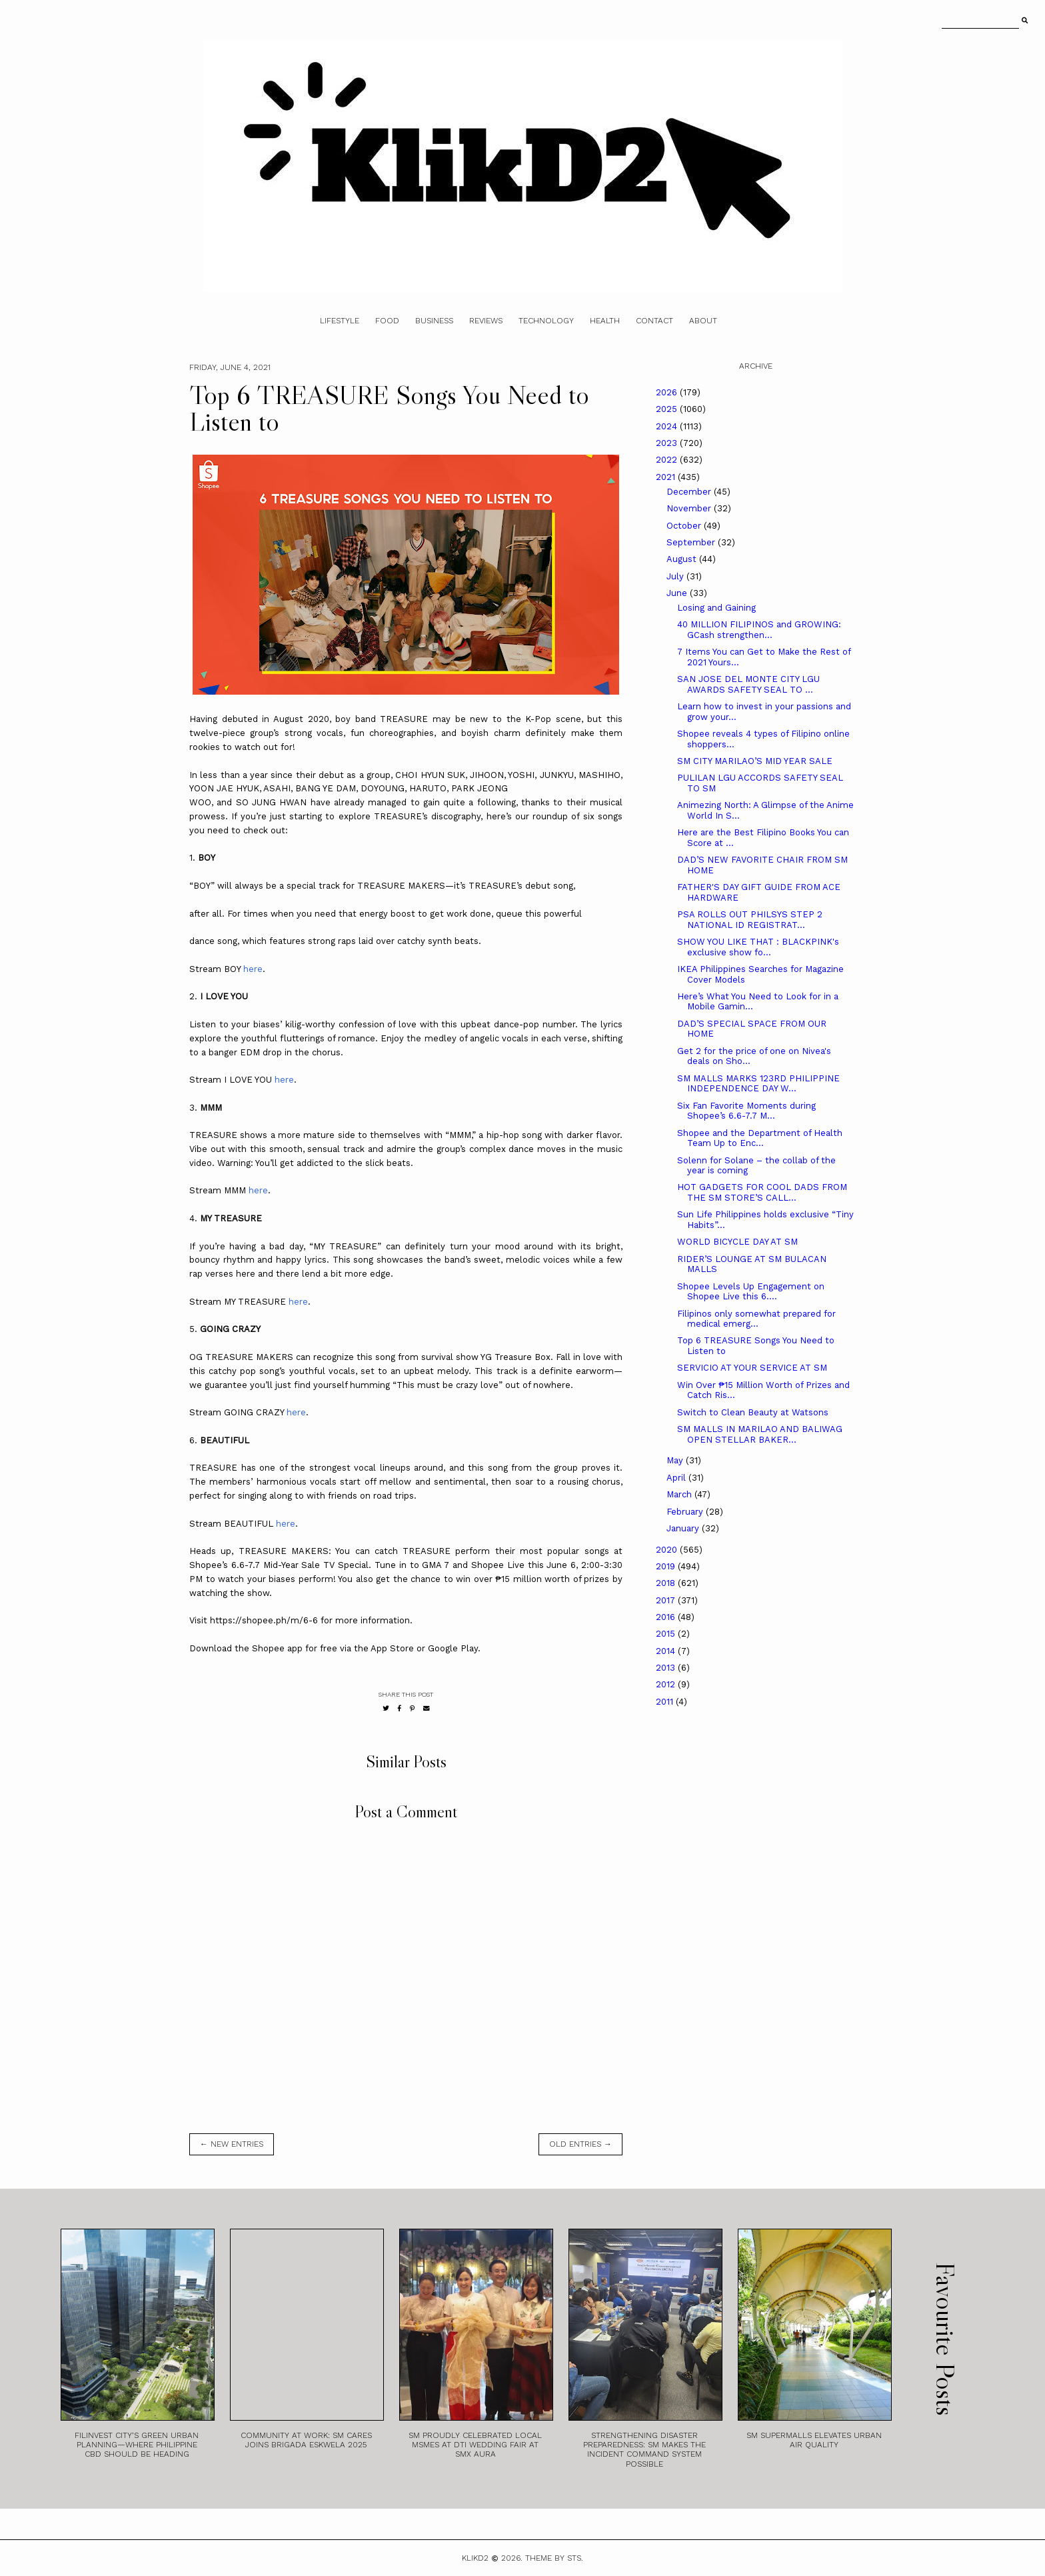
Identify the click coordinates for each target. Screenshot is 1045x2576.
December (690, 492)
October (685, 526)
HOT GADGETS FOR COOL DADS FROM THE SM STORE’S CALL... (762, 1192)
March (680, 1494)
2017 (667, 1600)
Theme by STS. (554, 2558)
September (692, 542)
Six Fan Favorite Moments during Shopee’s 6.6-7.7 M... (746, 1111)
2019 (667, 1566)
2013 (667, 1668)
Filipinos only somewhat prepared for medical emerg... (756, 1319)
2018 (667, 1583)
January (684, 1528)
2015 (667, 1634)
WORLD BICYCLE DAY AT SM (737, 1242)
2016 (667, 1617)
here (253, 969)
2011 (666, 1702)
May (676, 1460)
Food (387, 320)
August (682, 559)
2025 (668, 409)
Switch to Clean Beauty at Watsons (752, 1412)
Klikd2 (475, 2558)
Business (434, 320)
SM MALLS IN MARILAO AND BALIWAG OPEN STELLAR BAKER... (759, 1434)
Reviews (486, 320)
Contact (654, 320)
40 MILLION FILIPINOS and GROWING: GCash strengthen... (759, 629)
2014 (667, 1651)
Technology (546, 320)
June (678, 593)
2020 (668, 1550)
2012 (667, 1684)
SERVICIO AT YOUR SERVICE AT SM (752, 1368)
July (676, 576)
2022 (668, 460)
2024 (668, 426)
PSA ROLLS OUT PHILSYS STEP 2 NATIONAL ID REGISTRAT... (749, 919)
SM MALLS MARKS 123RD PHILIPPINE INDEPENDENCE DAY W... (758, 1083)
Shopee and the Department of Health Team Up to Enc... (759, 1138)
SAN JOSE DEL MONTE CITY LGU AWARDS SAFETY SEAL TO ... (748, 684)
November (690, 508)
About (703, 320)
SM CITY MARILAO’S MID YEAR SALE (754, 761)
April (677, 1478)
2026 (668, 392)
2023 (668, 443)
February (686, 1512)
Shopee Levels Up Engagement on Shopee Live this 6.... (750, 1291)
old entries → (580, 2144)
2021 (667, 477)
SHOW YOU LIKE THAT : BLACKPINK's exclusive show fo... (758, 947)
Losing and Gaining (716, 608)
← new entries (231, 2144)
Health (605, 320)
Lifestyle (339, 320)
